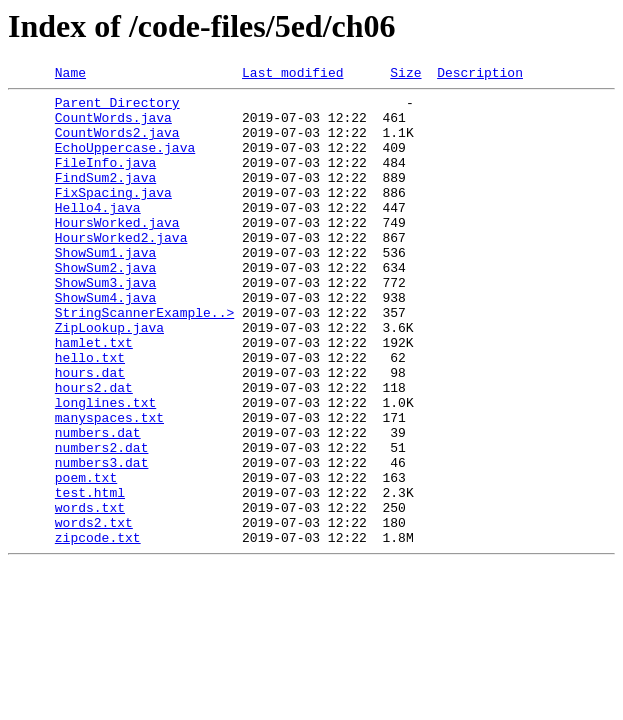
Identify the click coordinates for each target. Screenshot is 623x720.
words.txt (90, 594)
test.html (90, 576)
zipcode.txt (98, 630)
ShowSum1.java (105, 288)
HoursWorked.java (117, 252)
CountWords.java (113, 126)
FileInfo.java (105, 180)
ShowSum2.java (105, 306)
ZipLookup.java (109, 378)
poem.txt (86, 558)
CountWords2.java (117, 144)
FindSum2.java (105, 198)
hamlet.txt (94, 396)
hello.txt (90, 414)
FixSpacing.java (113, 216)
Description (480, 75)
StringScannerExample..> (144, 360)
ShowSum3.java (105, 324)
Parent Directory (117, 108)
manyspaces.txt (109, 486)
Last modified (292, 75)
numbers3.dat (102, 540)
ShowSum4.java (105, 342)
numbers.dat (98, 504)
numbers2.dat (102, 522)
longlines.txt (105, 468)
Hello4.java (98, 234)
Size (405, 75)
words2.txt (94, 612)
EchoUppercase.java (125, 162)
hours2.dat (94, 450)
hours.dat (90, 432)
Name (70, 75)
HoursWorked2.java (121, 270)
